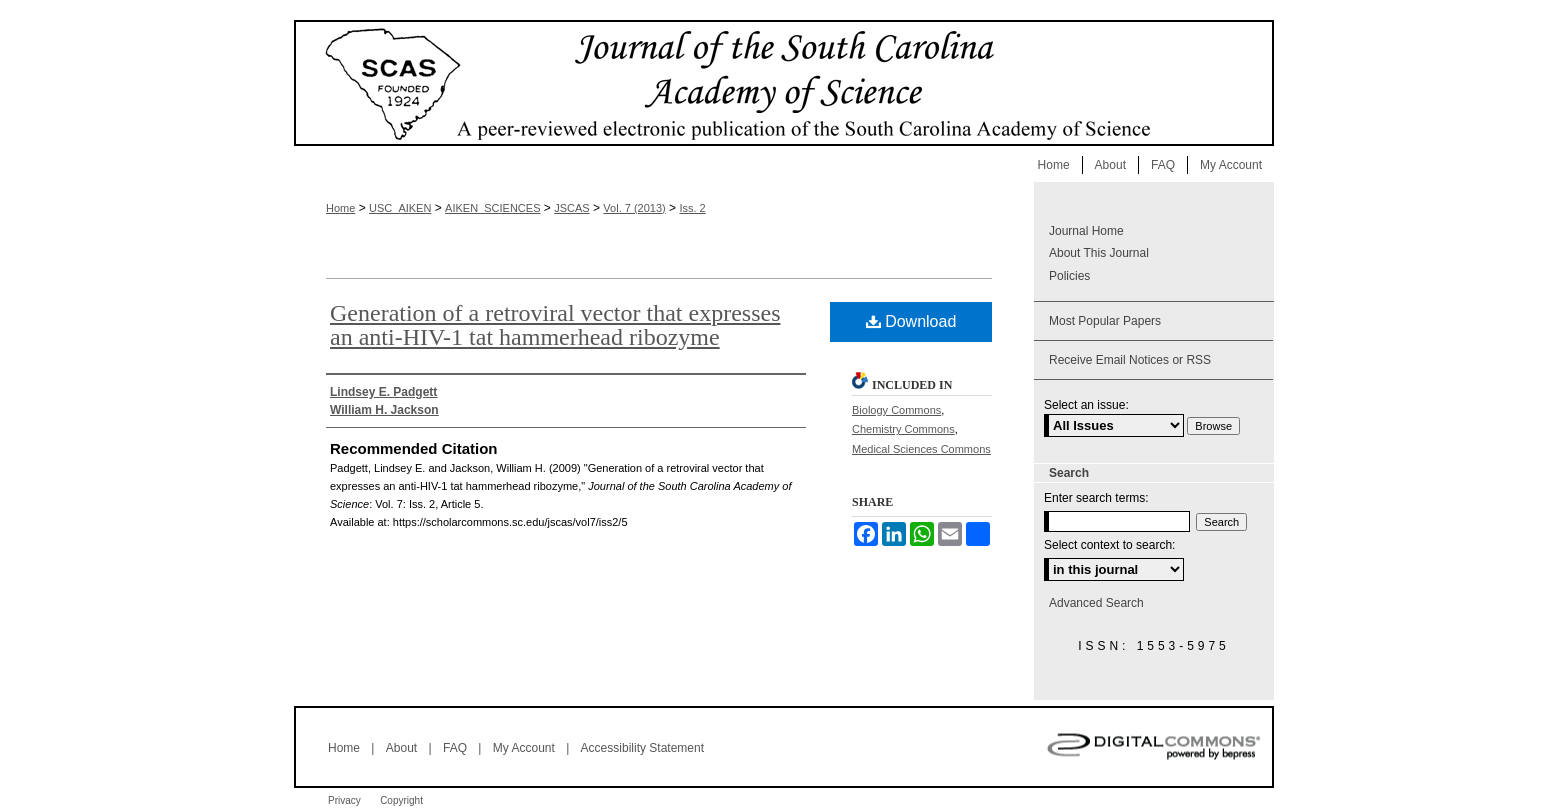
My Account (524, 748)
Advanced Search (1096, 603)
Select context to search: (1109, 545)
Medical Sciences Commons (921, 449)
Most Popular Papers (1105, 321)
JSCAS (571, 208)
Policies (1069, 276)
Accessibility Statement (642, 748)
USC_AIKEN (400, 208)
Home (340, 208)
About (401, 748)
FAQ (455, 748)
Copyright (401, 800)
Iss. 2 (692, 208)
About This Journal (1099, 253)
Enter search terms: (1096, 498)
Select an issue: (1086, 405)
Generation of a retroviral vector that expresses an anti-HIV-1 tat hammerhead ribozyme (555, 325)
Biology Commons (896, 410)
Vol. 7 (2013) (634, 208)
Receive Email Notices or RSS (1130, 360)
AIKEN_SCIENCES (492, 208)
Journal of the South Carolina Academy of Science (784, 83)
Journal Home (1086, 231)
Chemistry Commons (903, 429)
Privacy (344, 800)
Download (911, 321)
